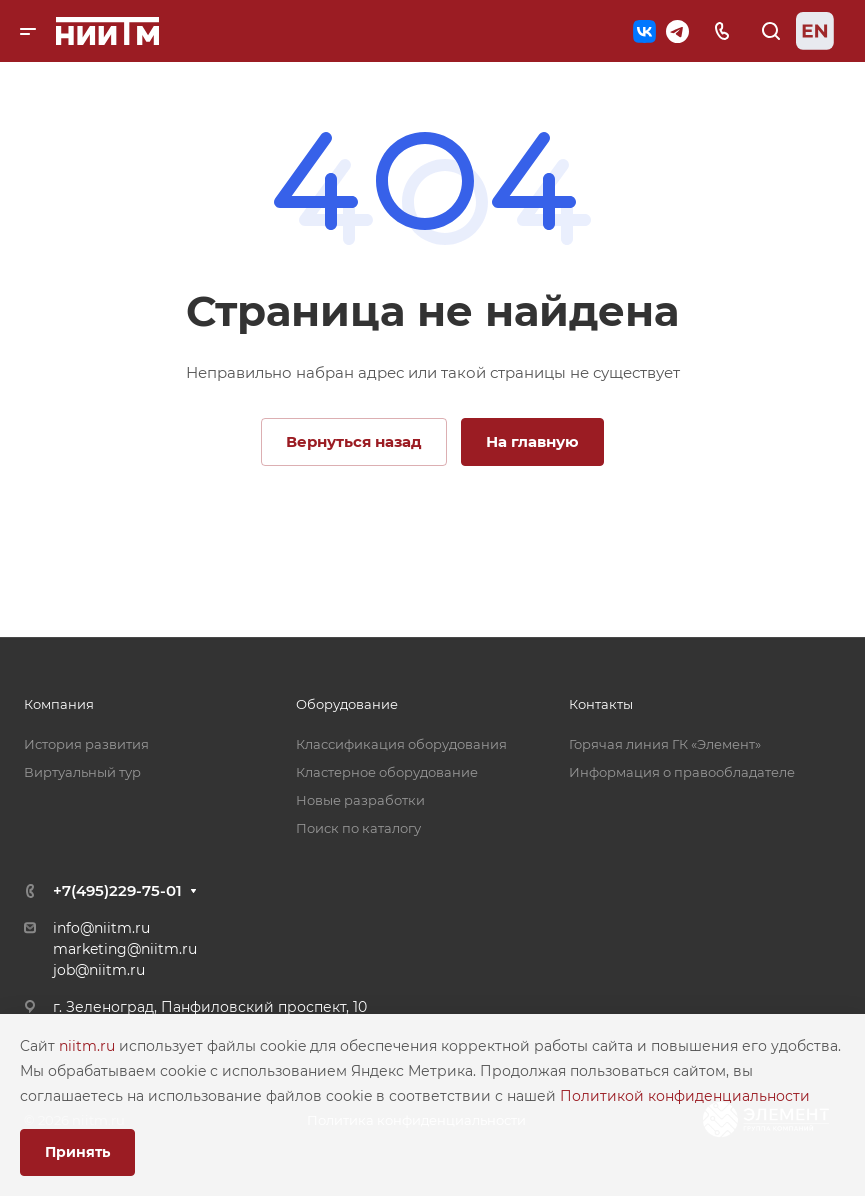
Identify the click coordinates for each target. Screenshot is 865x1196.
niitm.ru (89, 1046)
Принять (77, 1152)
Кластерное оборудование (387, 772)
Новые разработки (360, 800)
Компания (59, 704)
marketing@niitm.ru (125, 949)
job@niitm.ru (99, 970)
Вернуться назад (354, 441)
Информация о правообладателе (682, 772)
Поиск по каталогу (358, 828)
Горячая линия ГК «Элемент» (665, 744)
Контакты (601, 704)
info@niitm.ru (101, 928)
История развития (86, 744)
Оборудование (347, 704)
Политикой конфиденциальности (685, 1096)
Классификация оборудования (401, 744)
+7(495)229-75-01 (117, 890)
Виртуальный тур (82, 772)
